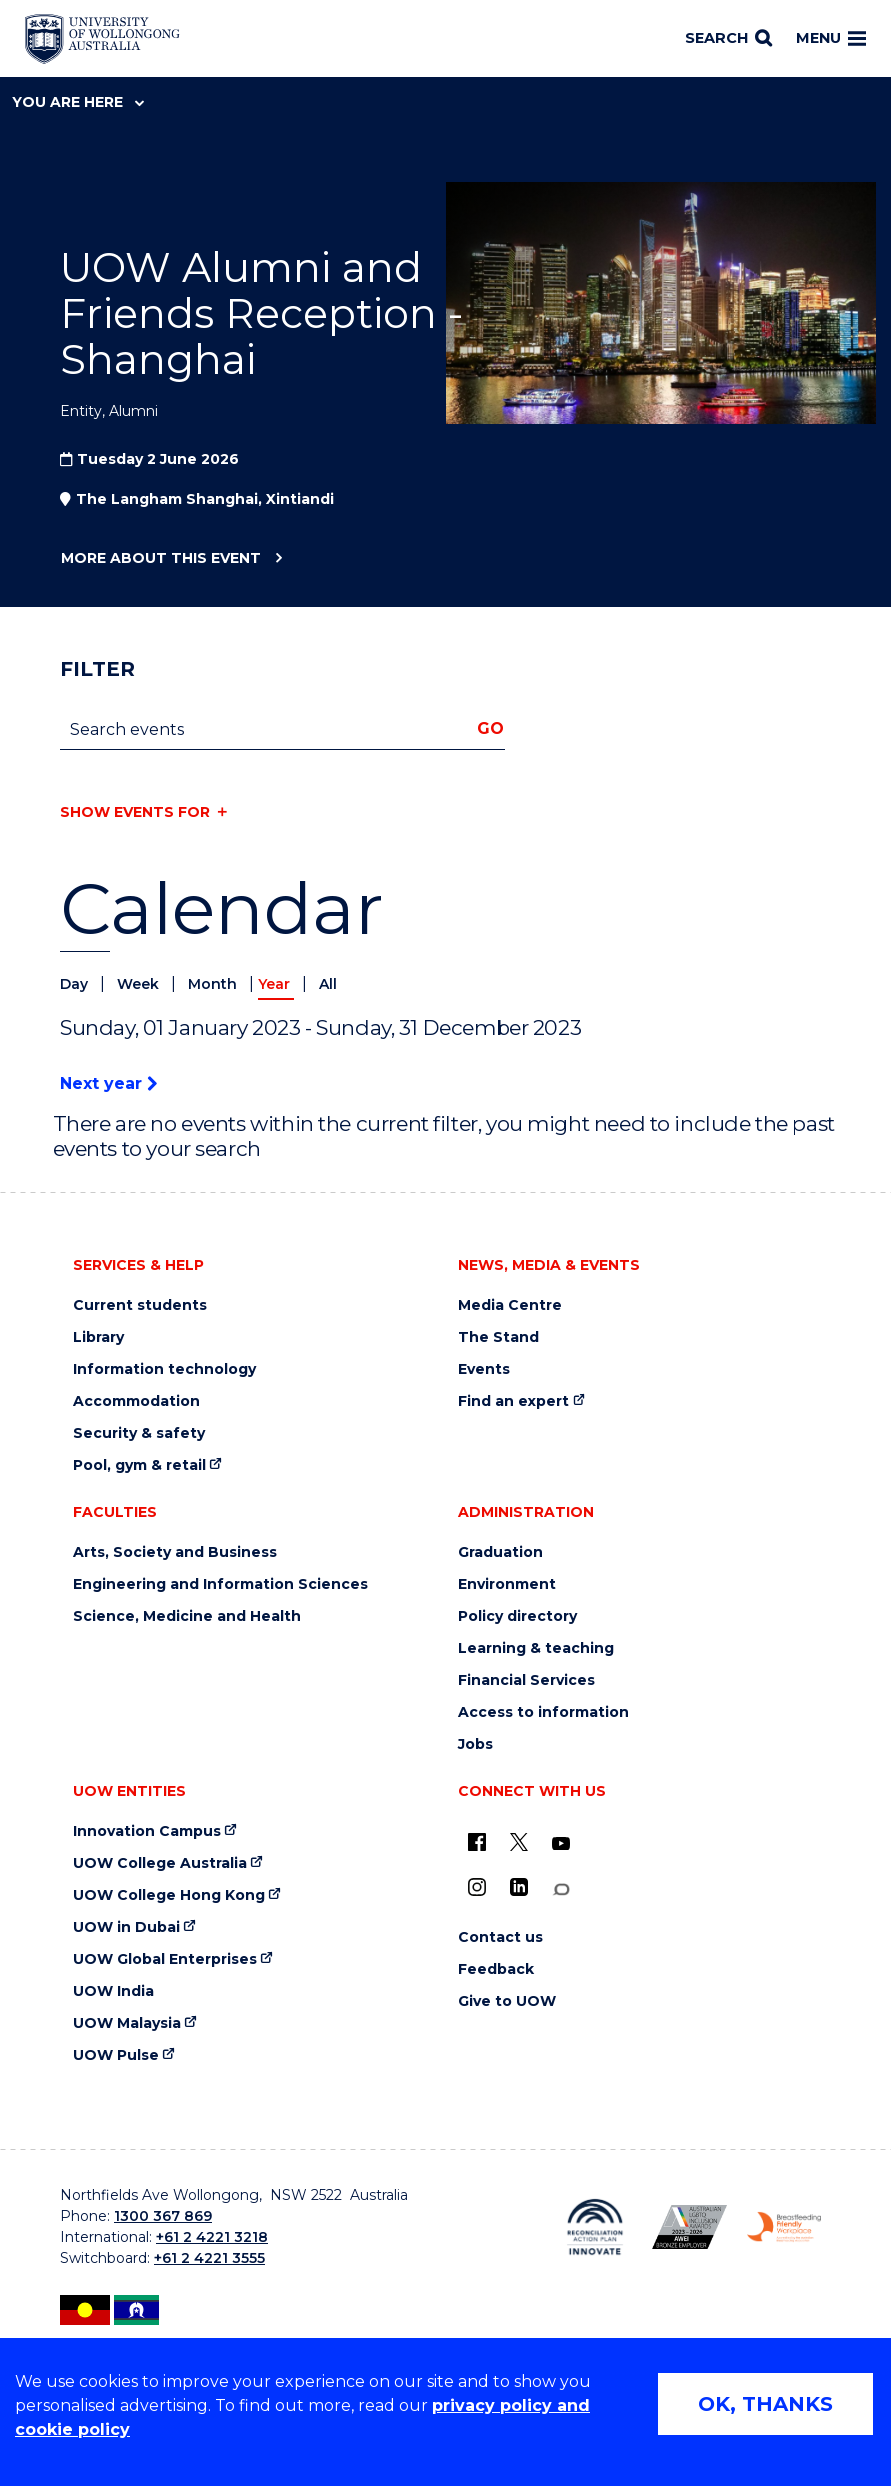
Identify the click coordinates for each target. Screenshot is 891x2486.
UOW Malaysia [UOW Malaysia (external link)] (127, 2023)
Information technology (164, 1369)
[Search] (728, 39)
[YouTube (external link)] (561, 1844)
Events (484, 1369)
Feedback (496, 1969)
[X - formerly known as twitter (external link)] (519, 1842)
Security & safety (139, 1433)
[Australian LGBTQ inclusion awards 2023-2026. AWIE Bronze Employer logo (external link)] (689, 2226)
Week (140, 984)
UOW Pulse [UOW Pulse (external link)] (116, 2055)
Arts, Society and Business (175, 1552)
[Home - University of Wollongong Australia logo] (102, 39)
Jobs (475, 1744)
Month (214, 984)
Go (490, 728)
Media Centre (510, 1305)
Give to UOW (507, 2001)
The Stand (498, 1337)
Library (98, 1337)
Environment (507, 1584)
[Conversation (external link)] (561, 1889)
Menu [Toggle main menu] (831, 38)
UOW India (113, 1991)
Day (76, 984)
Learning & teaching (536, 1648)
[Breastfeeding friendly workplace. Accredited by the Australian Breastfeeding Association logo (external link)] (784, 2227)
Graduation (500, 1552)
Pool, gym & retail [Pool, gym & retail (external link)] (139, 1465)
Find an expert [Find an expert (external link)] (513, 1401)
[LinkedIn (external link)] (519, 1887)
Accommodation (136, 1401)
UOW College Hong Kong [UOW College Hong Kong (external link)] (169, 1895)
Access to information (543, 1712)
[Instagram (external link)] (477, 1887)
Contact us (500, 1937)
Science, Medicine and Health (187, 1616)
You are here (78, 102)
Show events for (135, 812)
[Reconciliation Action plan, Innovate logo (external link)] (595, 2227)
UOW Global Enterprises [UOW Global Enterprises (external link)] (165, 1959)
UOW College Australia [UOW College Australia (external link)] (160, 1863)
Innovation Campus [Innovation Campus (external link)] (147, 1831)
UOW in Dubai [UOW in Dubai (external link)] (126, 1927)
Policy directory (517, 1616)
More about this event (160, 559)
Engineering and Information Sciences (220, 1584)
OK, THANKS (765, 2404)
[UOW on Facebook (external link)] (477, 1842)
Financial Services (526, 1680)
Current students (140, 1305)
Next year (108, 1083)
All (328, 984)
